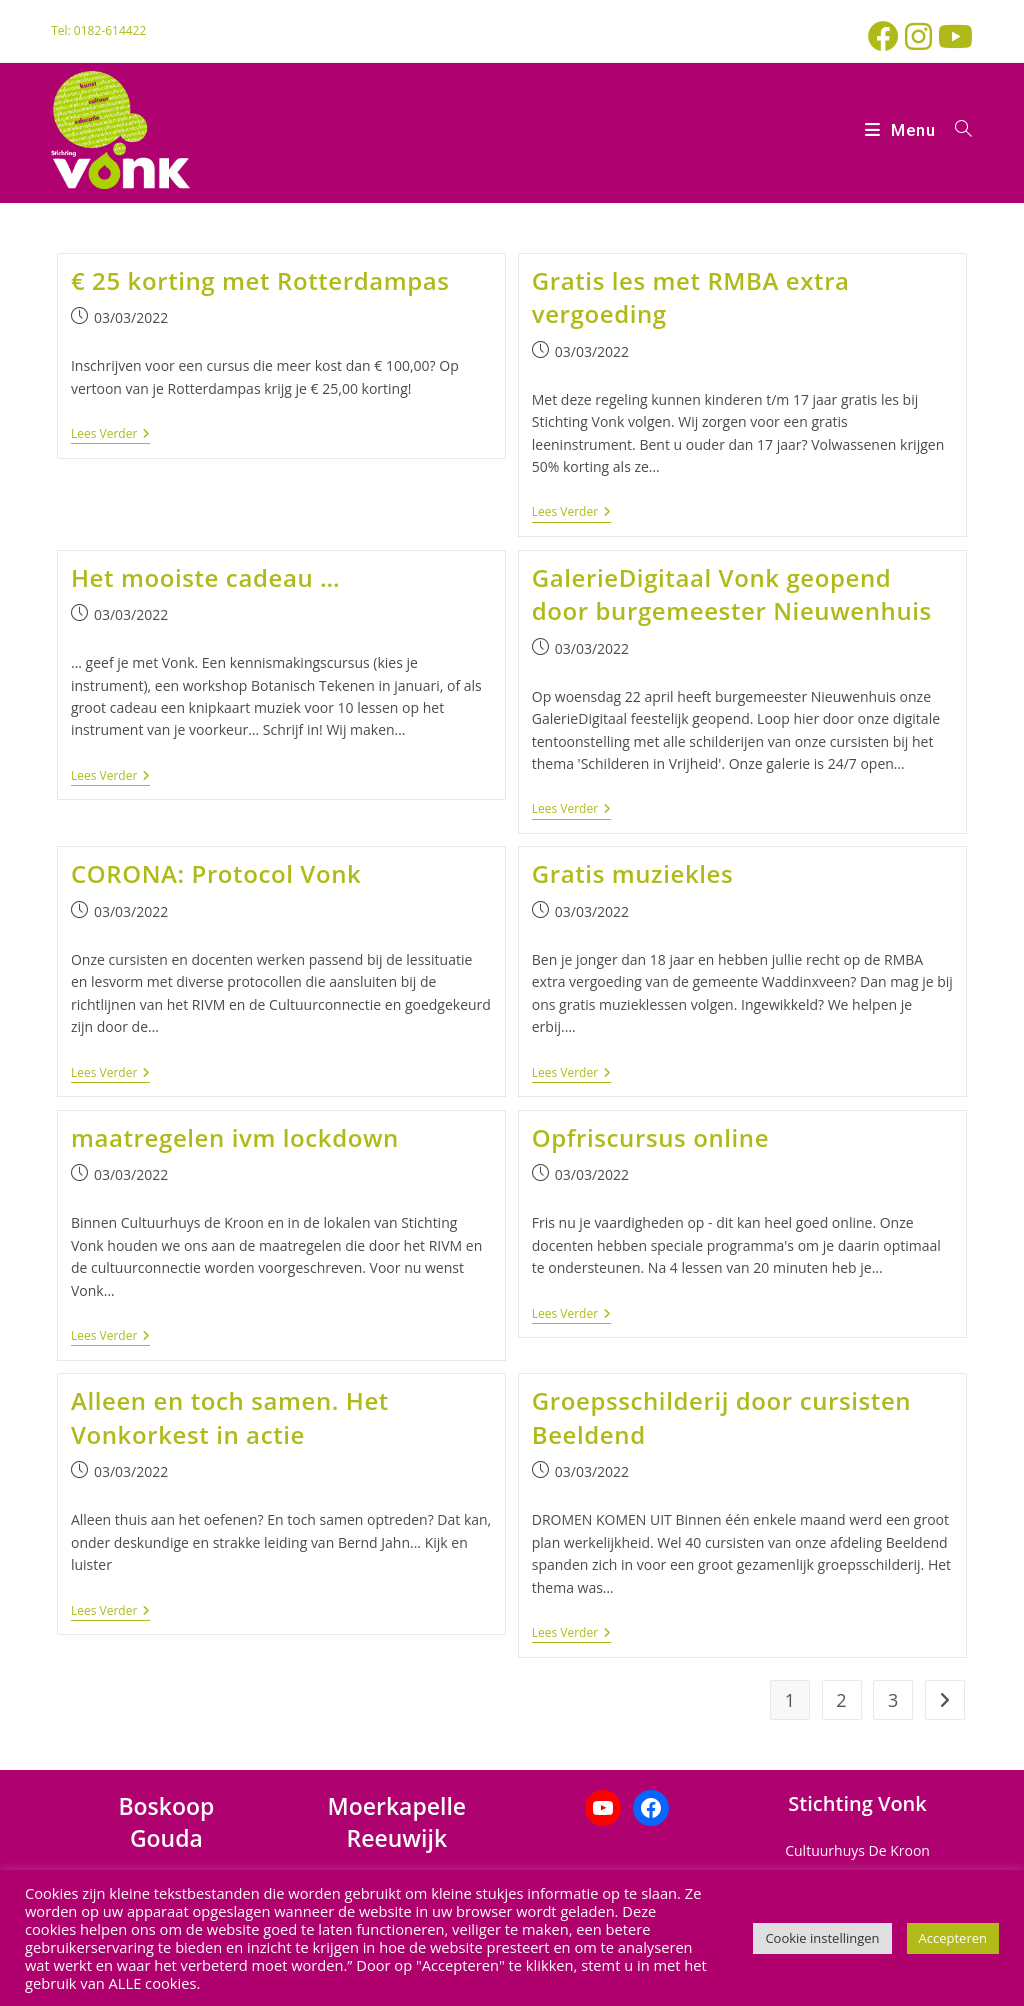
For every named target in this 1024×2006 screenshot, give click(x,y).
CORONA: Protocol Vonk (216, 873)
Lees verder (110, 434)
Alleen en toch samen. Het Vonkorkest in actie (230, 1417)
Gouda (166, 1838)
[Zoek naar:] (956, 130)
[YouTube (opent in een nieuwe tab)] (955, 36)
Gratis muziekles (633, 873)
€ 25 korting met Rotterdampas (260, 280)
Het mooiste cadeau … (205, 577)
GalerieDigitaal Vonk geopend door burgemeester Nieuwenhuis (732, 594)
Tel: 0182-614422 (98, 30)
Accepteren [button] (953, 1938)
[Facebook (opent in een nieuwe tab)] (886, 36)
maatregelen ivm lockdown (235, 1137)
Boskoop (166, 1806)
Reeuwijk (397, 1838)
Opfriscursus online (650, 1137)
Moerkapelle (397, 1806)
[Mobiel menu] (902, 130)
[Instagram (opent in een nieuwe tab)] (921, 36)
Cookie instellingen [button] (822, 1938)
